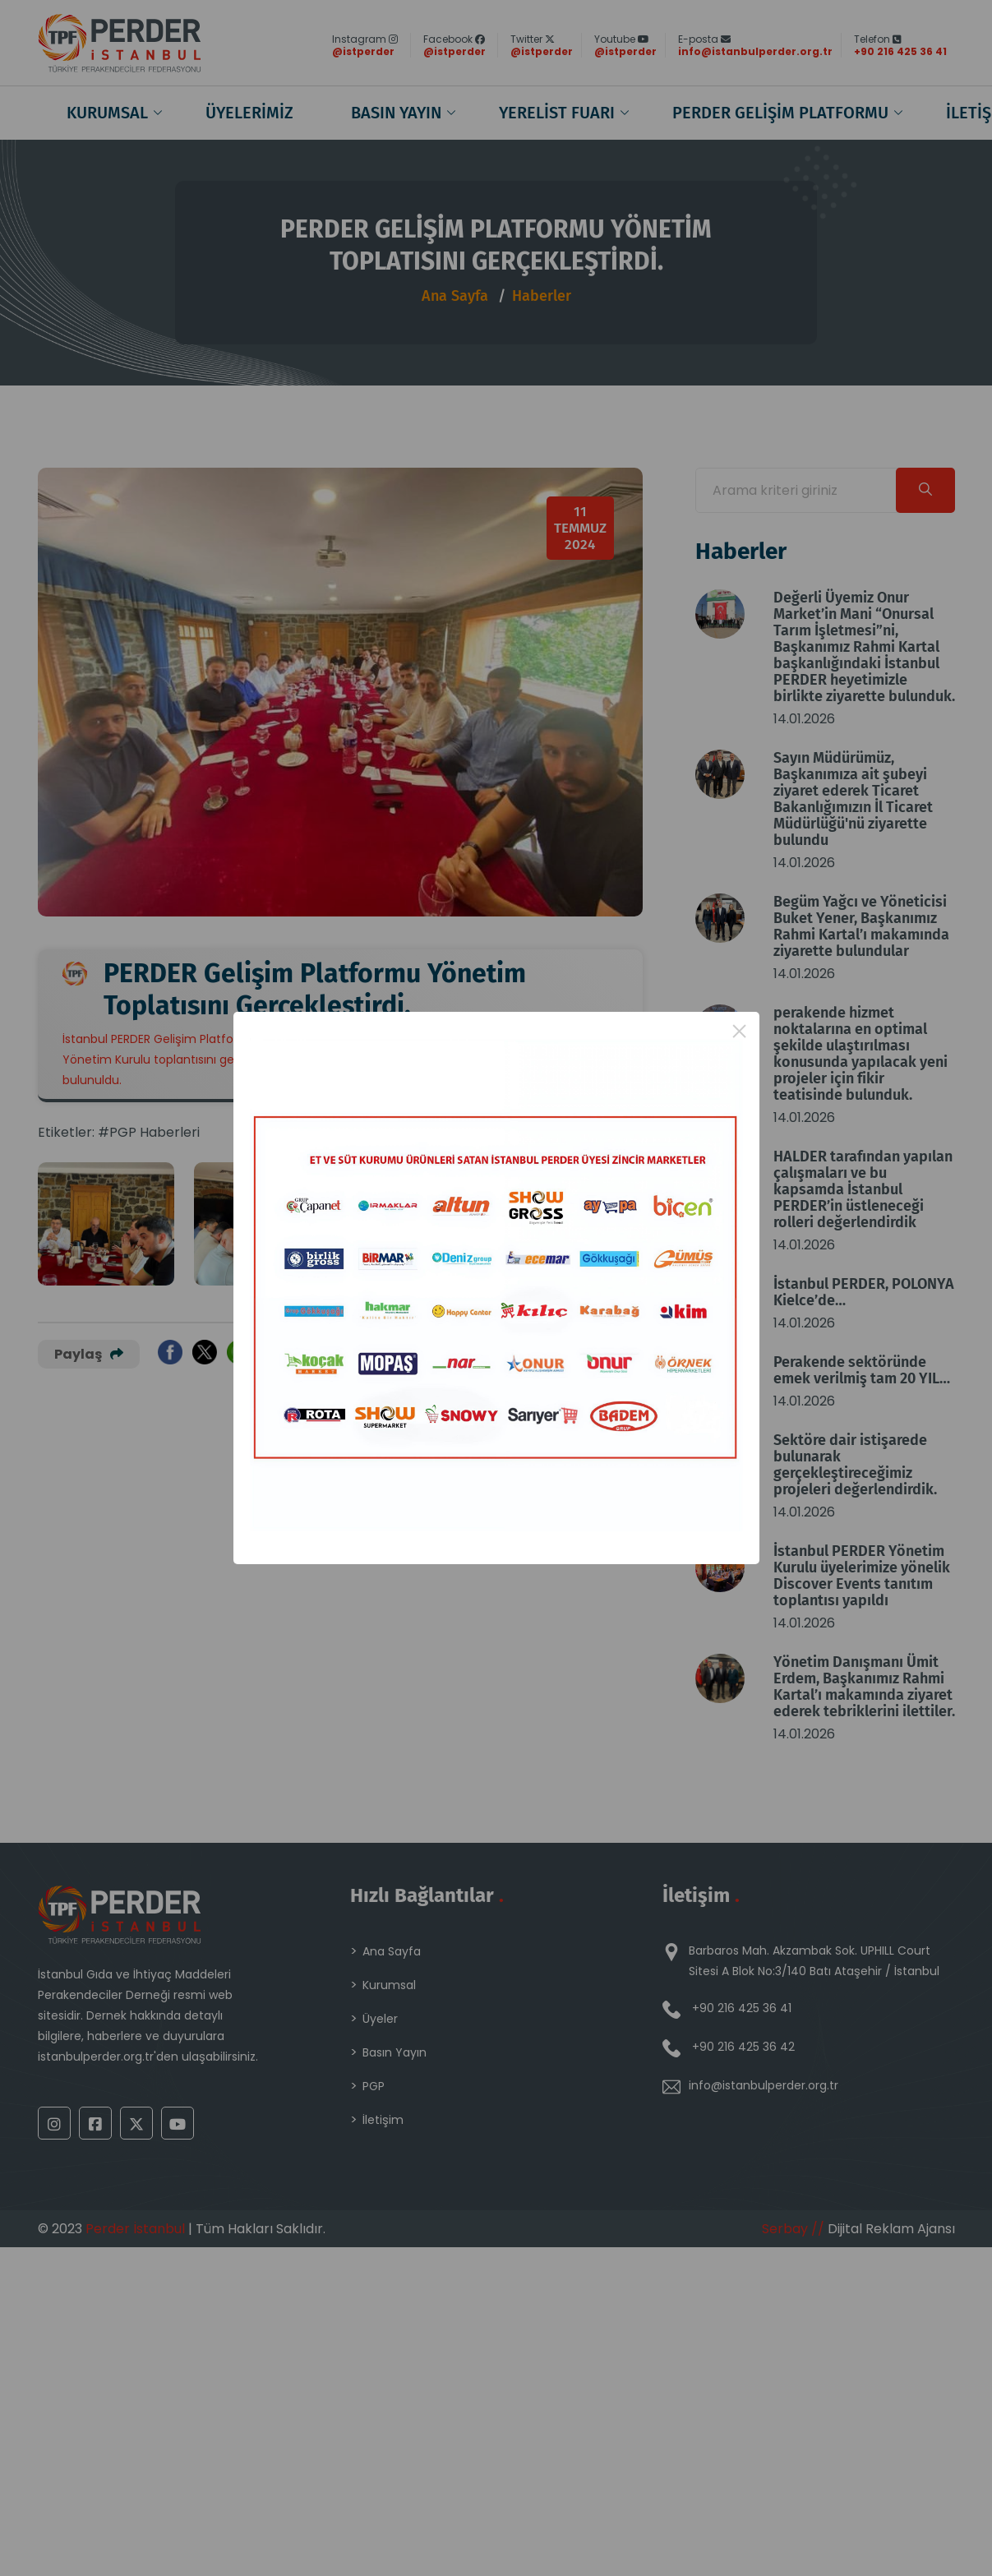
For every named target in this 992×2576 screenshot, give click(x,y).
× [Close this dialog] (739, 1031)
